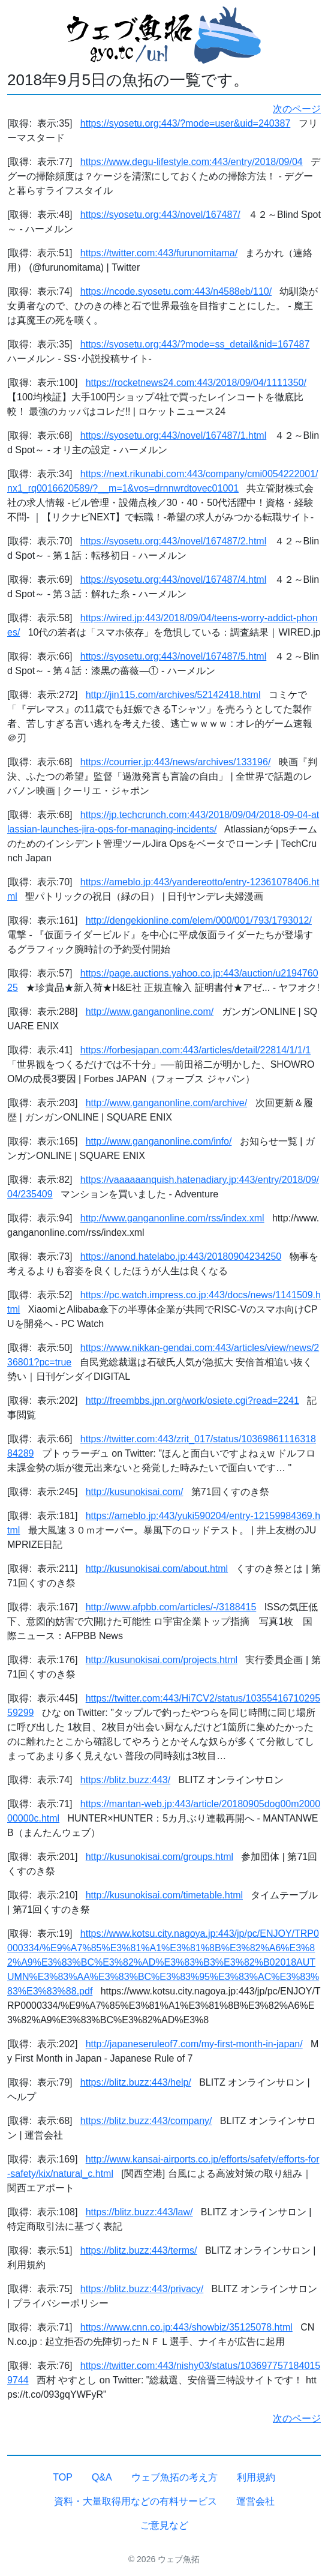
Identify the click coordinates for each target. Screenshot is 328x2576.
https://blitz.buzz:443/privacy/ (141, 2289)
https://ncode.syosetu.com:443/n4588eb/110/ (176, 291)
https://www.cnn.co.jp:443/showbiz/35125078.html (186, 2327)
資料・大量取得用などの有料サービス (135, 2501)
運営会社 (255, 2501)
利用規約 (256, 2477)
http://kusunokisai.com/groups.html (159, 1857)
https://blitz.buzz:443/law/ (139, 2212)
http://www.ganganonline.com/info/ (159, 1141)
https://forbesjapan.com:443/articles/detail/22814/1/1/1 (195, 1050)
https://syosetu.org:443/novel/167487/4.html (173, 579)
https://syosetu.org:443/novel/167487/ (160, 214)
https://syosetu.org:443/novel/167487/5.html (173, 656)
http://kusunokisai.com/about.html (157, 1568)
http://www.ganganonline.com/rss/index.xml (172, 1218)
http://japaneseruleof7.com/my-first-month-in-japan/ (194, 2044)
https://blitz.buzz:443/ (125, 1780)
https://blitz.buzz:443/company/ (146, 2121)
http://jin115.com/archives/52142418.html (173, 695)
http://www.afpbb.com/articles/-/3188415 (171, 1607)
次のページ (297, 109)
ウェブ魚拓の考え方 (174, 2477)
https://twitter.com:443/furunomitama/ (158, 253)
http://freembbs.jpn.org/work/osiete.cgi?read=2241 (192, 1400)
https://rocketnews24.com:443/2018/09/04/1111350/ (196, 383)
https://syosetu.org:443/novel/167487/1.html (173, 435)
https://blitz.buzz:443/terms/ (138, 2250)
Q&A (102, 2477)
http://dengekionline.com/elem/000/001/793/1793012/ (199, 920)
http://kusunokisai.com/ (134, 1492)
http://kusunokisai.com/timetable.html (164, 1895)
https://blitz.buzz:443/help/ (135, 2082)
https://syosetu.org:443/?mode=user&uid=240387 (185, 123)
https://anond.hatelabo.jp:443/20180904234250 (180, 1256)
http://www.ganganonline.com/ (149, 1012)
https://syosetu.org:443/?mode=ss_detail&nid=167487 (195, 344)
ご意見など (164, 2525)
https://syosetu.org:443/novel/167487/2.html (173, 541)
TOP (63, 2477)
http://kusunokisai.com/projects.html (161, 1660)
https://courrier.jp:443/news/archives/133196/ (175, 762)
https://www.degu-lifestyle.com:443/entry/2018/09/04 (191, 162)
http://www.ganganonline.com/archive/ (166, 1103)
